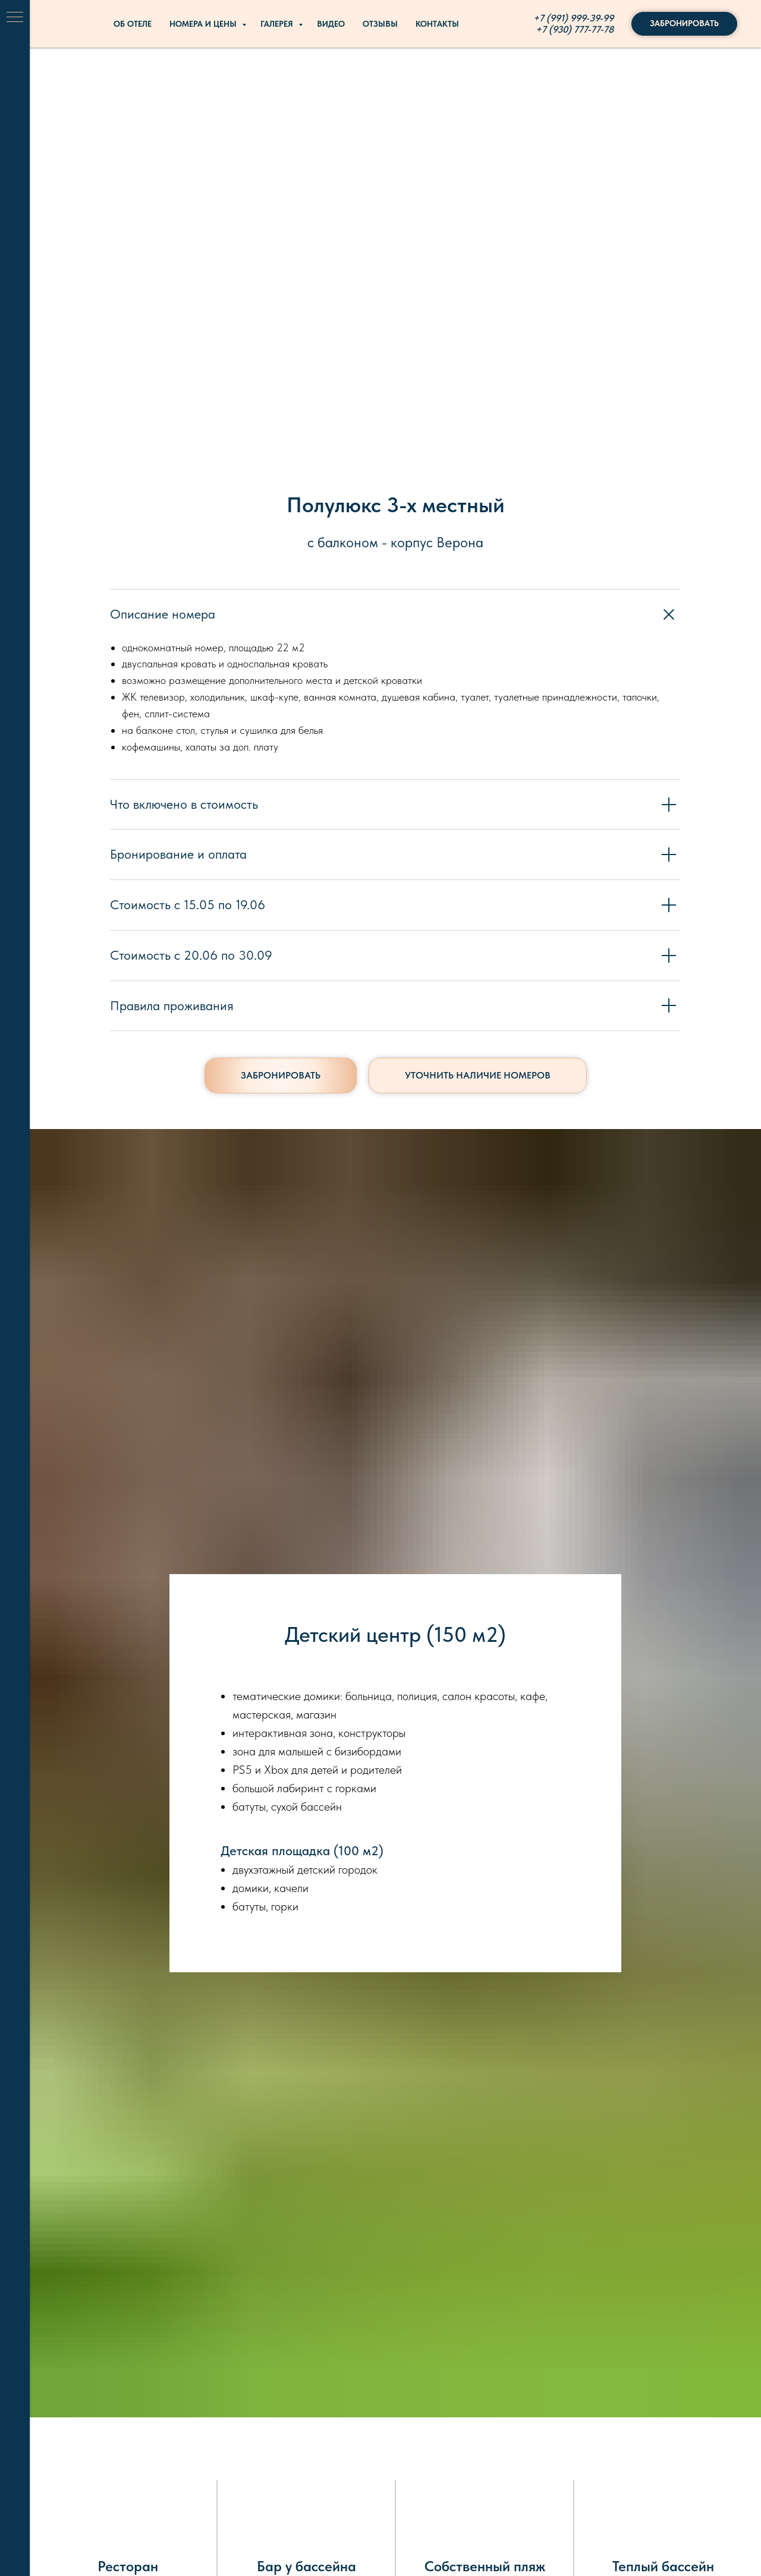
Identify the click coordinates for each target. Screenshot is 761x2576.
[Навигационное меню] (15, 18)
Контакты (437, 24)
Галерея (277, 24)
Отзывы (380, 24)
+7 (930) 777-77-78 (575, 29)
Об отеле (133, 24)
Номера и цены (204, 24)
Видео (331, 24)
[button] (478, 1075)
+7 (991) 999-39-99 (573, 18)
